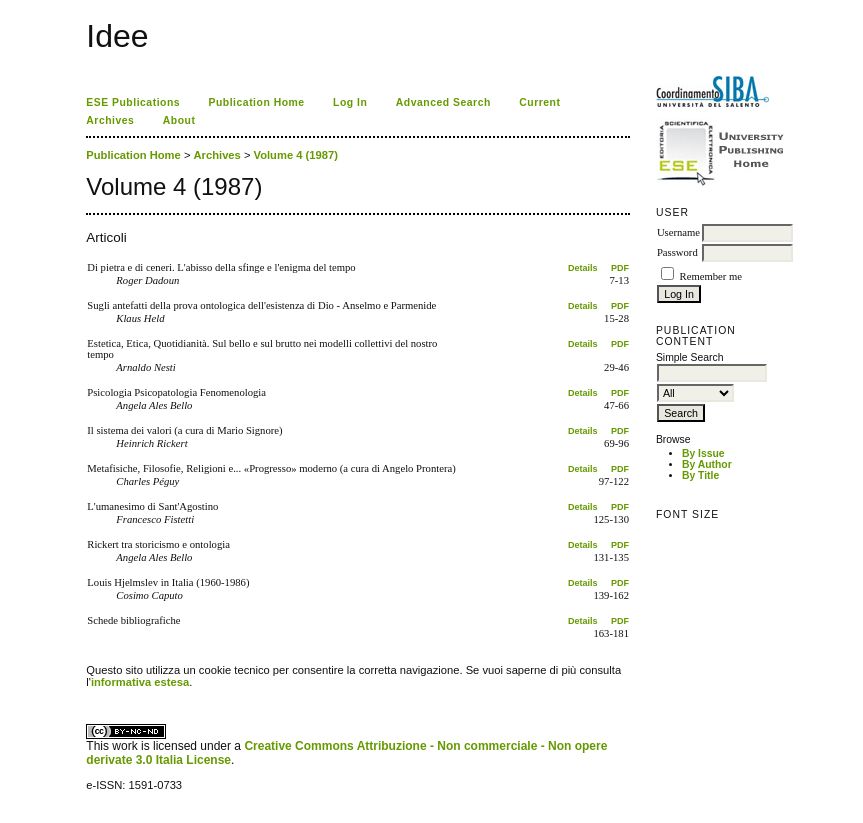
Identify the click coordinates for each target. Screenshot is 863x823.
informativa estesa (140, 682)
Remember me (711, 276)
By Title (700, 475)
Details (583, 268)
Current (539, 102)
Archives (110, 120)
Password (677, 252)
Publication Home (257, 102)
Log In (350, 102)
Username (678, 232)
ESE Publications (133, 102)
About (179, 120)
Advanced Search (443, 102)
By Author (707, 464)
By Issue (703, 453)
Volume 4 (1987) (296, 155)
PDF (620, 268)
